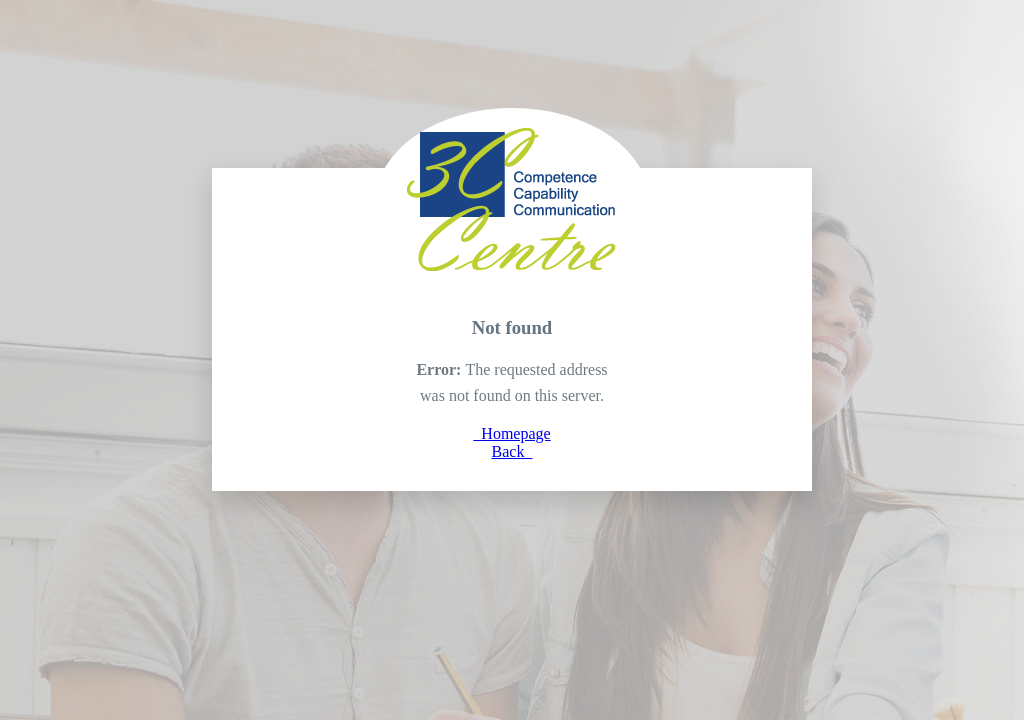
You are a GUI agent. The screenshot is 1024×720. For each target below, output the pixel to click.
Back (512, 451)
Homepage (511, 433)
